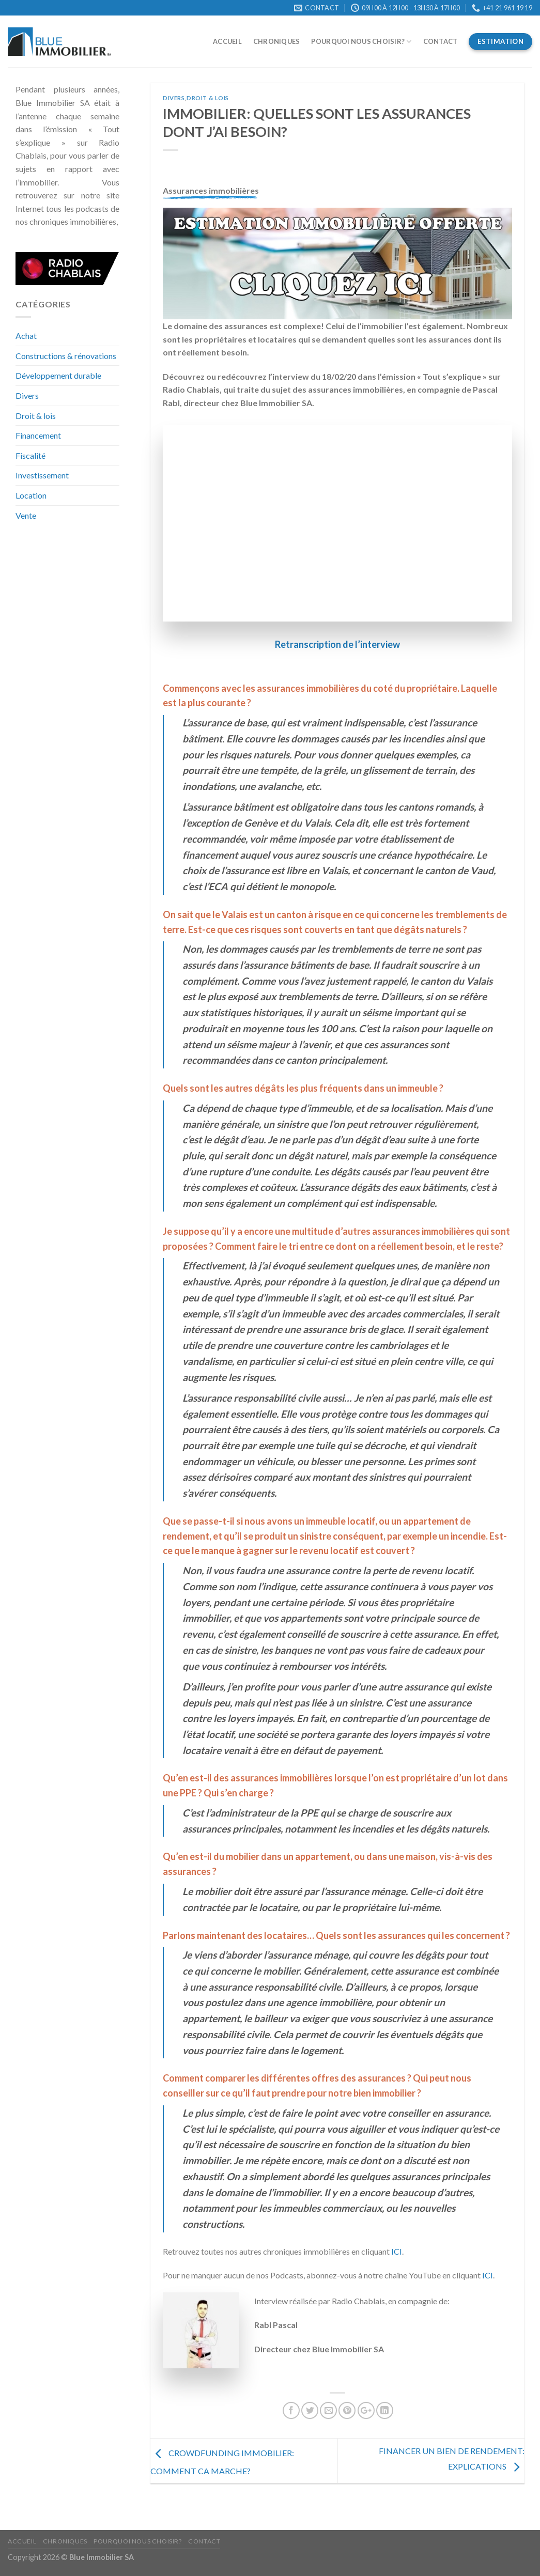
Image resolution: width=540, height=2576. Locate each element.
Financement (38, 435)
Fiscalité (30, 455)
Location (31, 495)
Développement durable (58, 375)
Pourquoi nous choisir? (361, 41)
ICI (396, 2251)
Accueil (227, 41)
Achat (26, 335)
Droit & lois (36, 416)
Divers (27, 395)
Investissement (42, 475)
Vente (26, 515)
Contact (440, 41)
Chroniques (276, 41)
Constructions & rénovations (66, 356)
